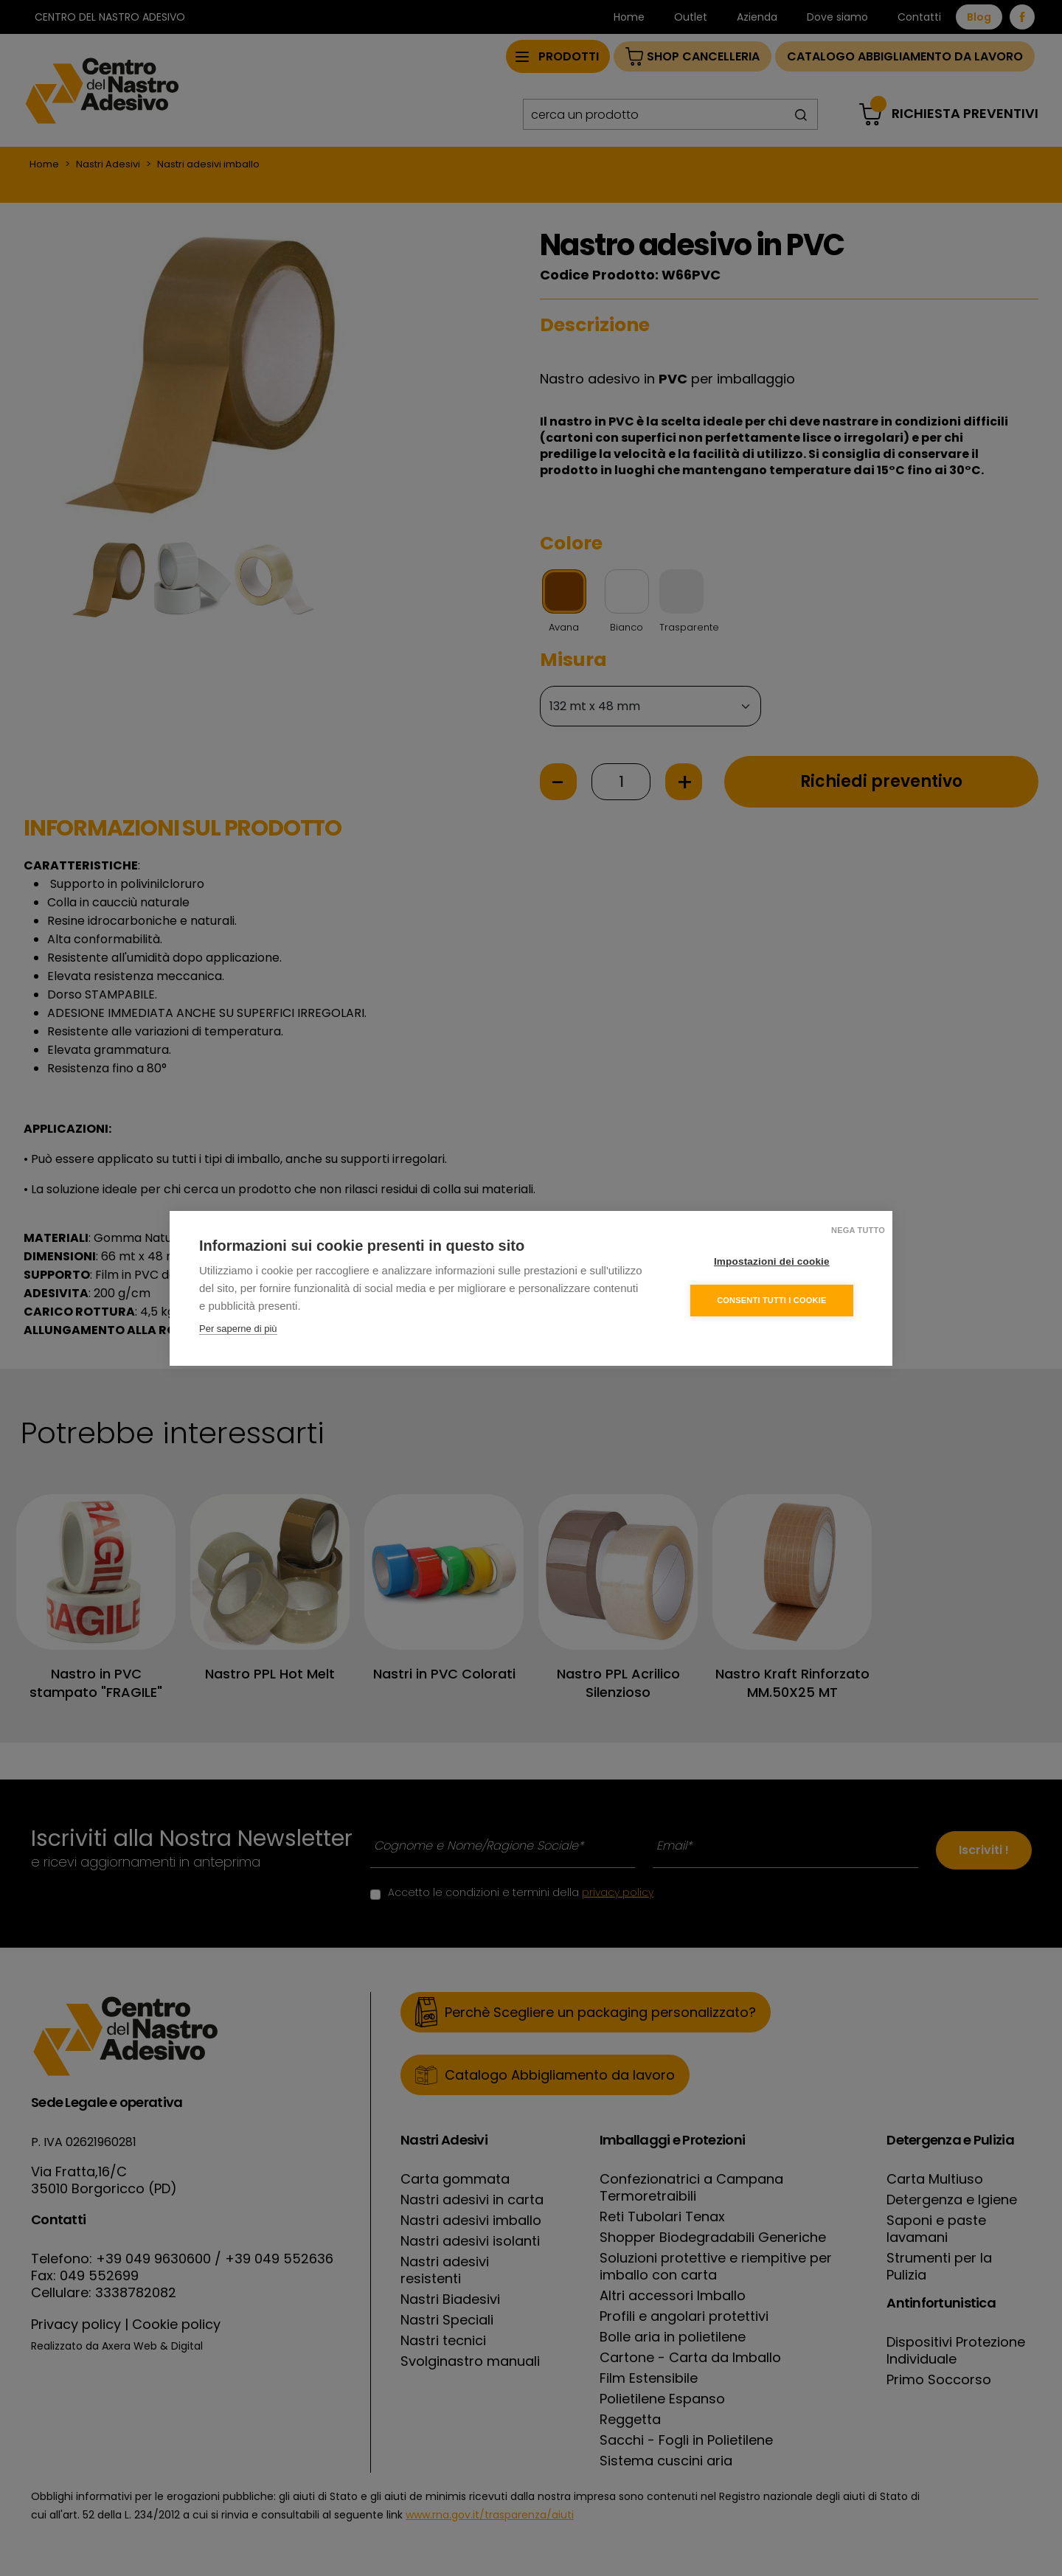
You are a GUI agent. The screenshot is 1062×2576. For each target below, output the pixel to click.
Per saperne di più (238, 1327)
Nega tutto (858, 1229)
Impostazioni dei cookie (774, 1260)
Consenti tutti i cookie (773, 1299)
